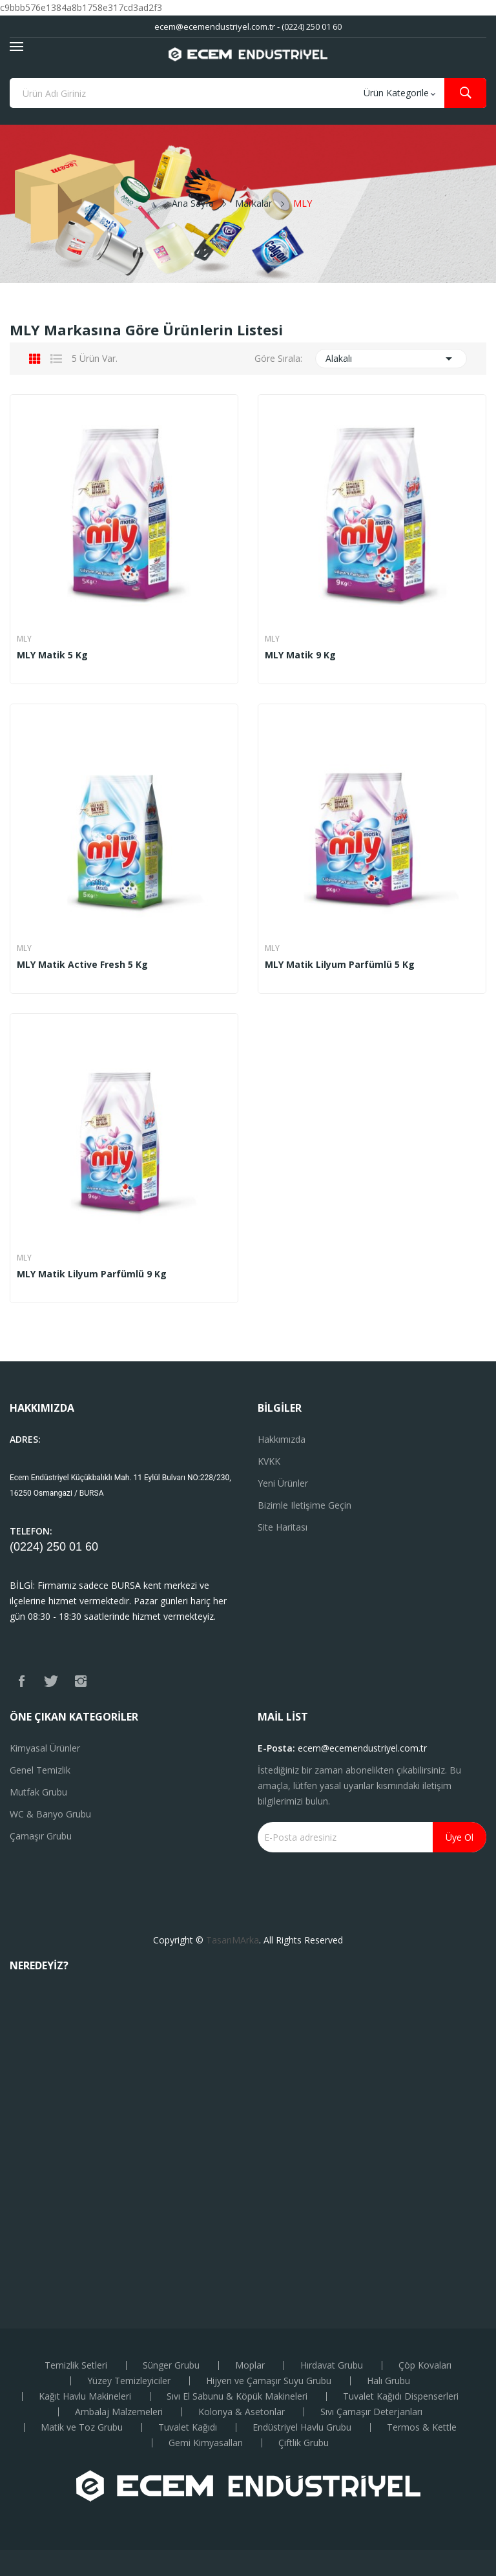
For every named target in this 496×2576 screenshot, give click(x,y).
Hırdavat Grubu (331, 2365)
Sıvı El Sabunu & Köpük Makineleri (237, 2396)
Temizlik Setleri (76, 2365)
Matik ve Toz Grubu (82, 2427)
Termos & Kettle (422, 2427)
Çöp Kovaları (424, 2365)
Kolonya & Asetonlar (241, 2411)
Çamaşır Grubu (41, 1836)
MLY (24, 639)
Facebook (21, 1681)
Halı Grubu (388, 2380)
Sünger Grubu (171, 2365)
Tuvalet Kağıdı (187, 2427)
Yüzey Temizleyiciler (128, 2380)
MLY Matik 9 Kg (300, 655)
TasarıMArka (232, 1940)
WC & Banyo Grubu (50, 1814)
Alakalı (391, 358)
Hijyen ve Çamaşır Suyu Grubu (268, 2380)
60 (91, 1546)
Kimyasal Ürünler (45, 1748)
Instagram (80, 1681)
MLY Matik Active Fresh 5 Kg (82, 964)
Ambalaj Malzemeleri (119, 2411)
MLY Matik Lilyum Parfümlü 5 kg (340, 964)
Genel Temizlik (40, 1770)
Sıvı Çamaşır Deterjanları (371, 2411)
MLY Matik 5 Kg (52, 655)
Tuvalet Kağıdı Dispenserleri (401, 2396)
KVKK (269, 1461)
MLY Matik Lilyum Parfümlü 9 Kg (92, 1274)
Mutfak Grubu (38, 1792)
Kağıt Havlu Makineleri (85, 2396)
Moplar (250, 2365)
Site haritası (282, 1527)
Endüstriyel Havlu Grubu (302, 2427)
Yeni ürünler (283, 1483)
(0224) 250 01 (47, 1546)
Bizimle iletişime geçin (304, 1505)
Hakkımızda (281, 1439)
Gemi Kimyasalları (206, 2442)
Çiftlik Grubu (303, 2442)
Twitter (51, 1681)
